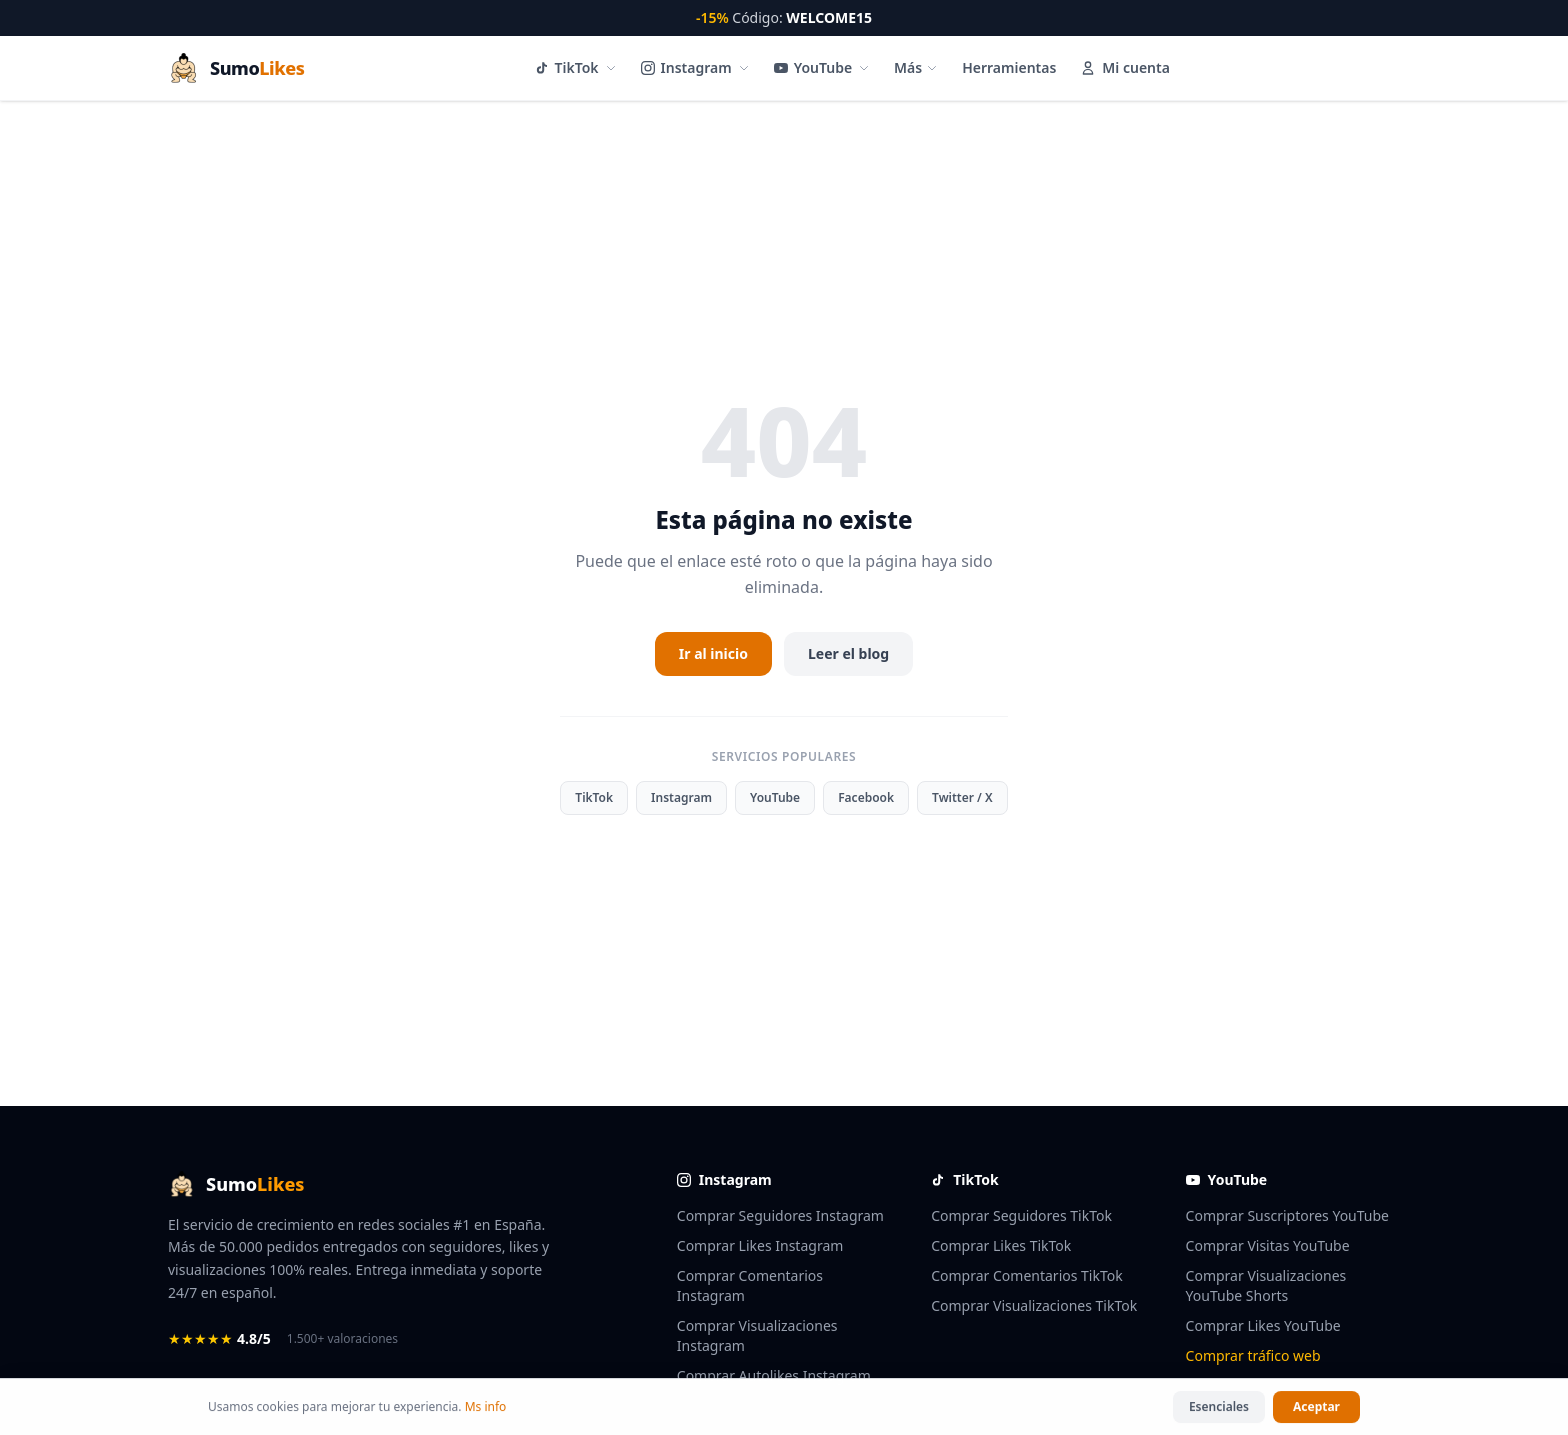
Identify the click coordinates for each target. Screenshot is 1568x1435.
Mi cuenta (1125, 67)
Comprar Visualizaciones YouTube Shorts (1266, 1285)
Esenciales (1219, 1408)
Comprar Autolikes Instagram (774, 1375)
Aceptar (1316, 1408)
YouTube (822, 67)
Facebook (866, 797)
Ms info (486, 1408)
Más (916, 67)
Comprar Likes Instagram (760, 1245)
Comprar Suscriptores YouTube (1287, 1215)
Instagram (695, 67)
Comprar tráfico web (1253, 1355)
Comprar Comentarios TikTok (1027, 1275)
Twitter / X (962, 797)
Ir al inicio (713, 653)
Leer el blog (848, 653)
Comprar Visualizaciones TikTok (1034, 1305)
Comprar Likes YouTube (1263, 1325)
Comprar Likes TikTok (1001, 1245)
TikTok (576, 67)
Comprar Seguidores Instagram (780, 1215)
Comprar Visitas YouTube (1268, 1245)
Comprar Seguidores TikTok (1021, 1215)
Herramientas (1009, 67)
